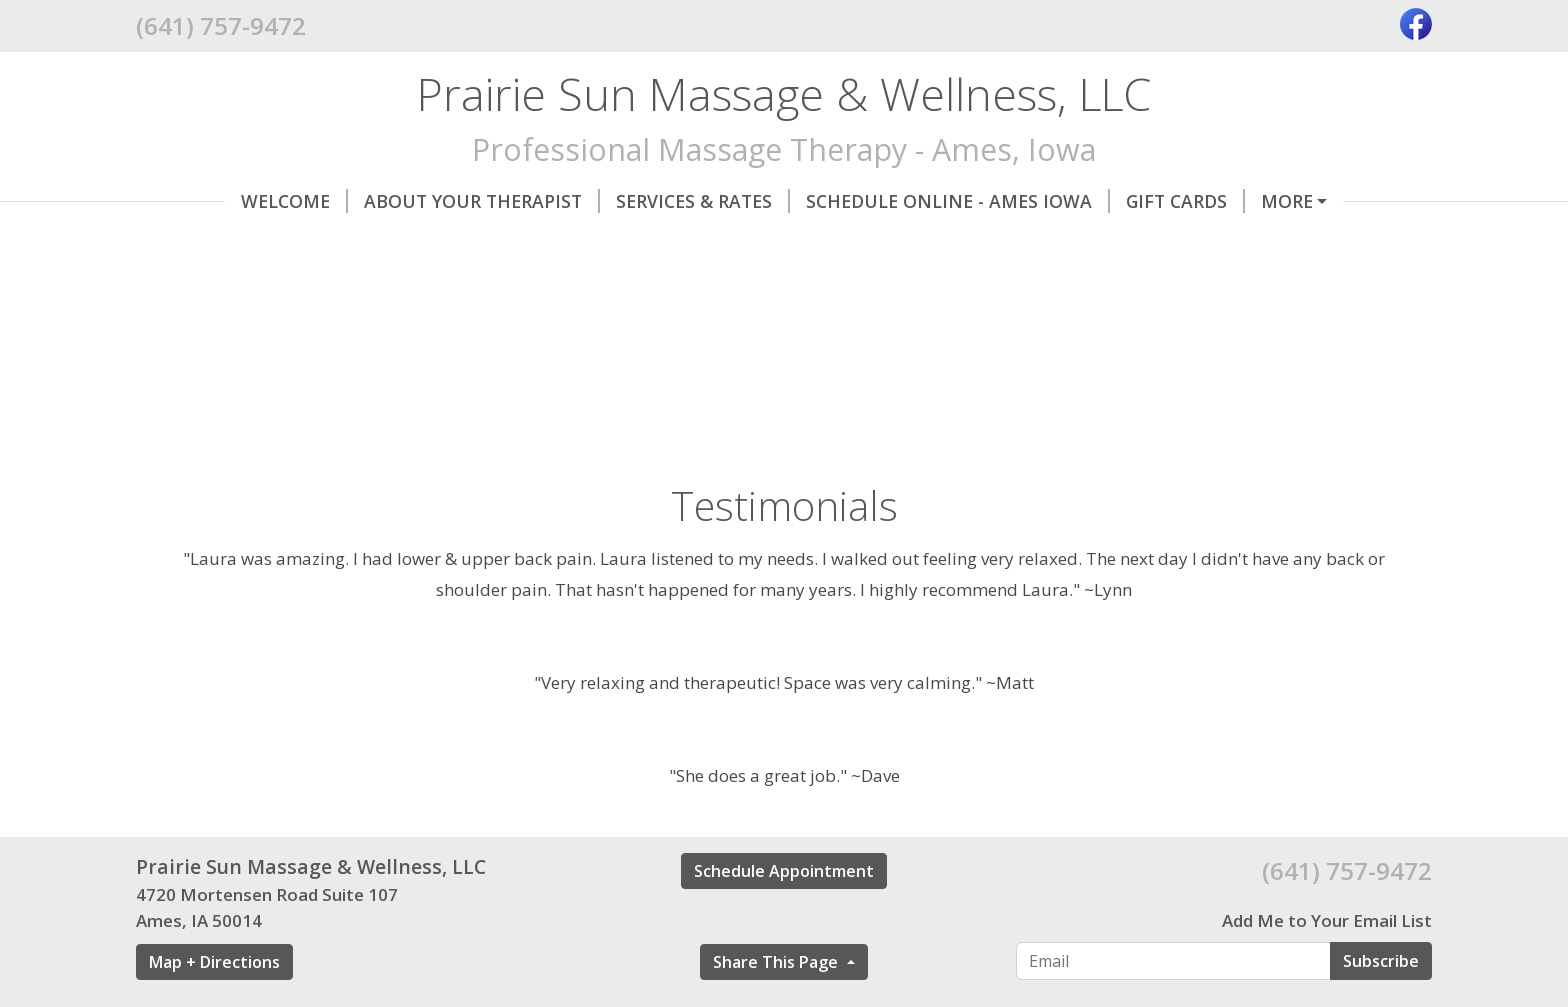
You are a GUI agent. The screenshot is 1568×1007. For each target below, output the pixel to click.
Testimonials (227, 243)
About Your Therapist (393, 201)
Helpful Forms (488, 243)
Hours (358, 243)
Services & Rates (614, 201)
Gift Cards (1096, 201)
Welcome (205, 201)
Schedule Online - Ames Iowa (869, 201)
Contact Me (1239, 201)
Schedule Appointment (784, 913)
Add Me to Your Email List (1327, 963)
